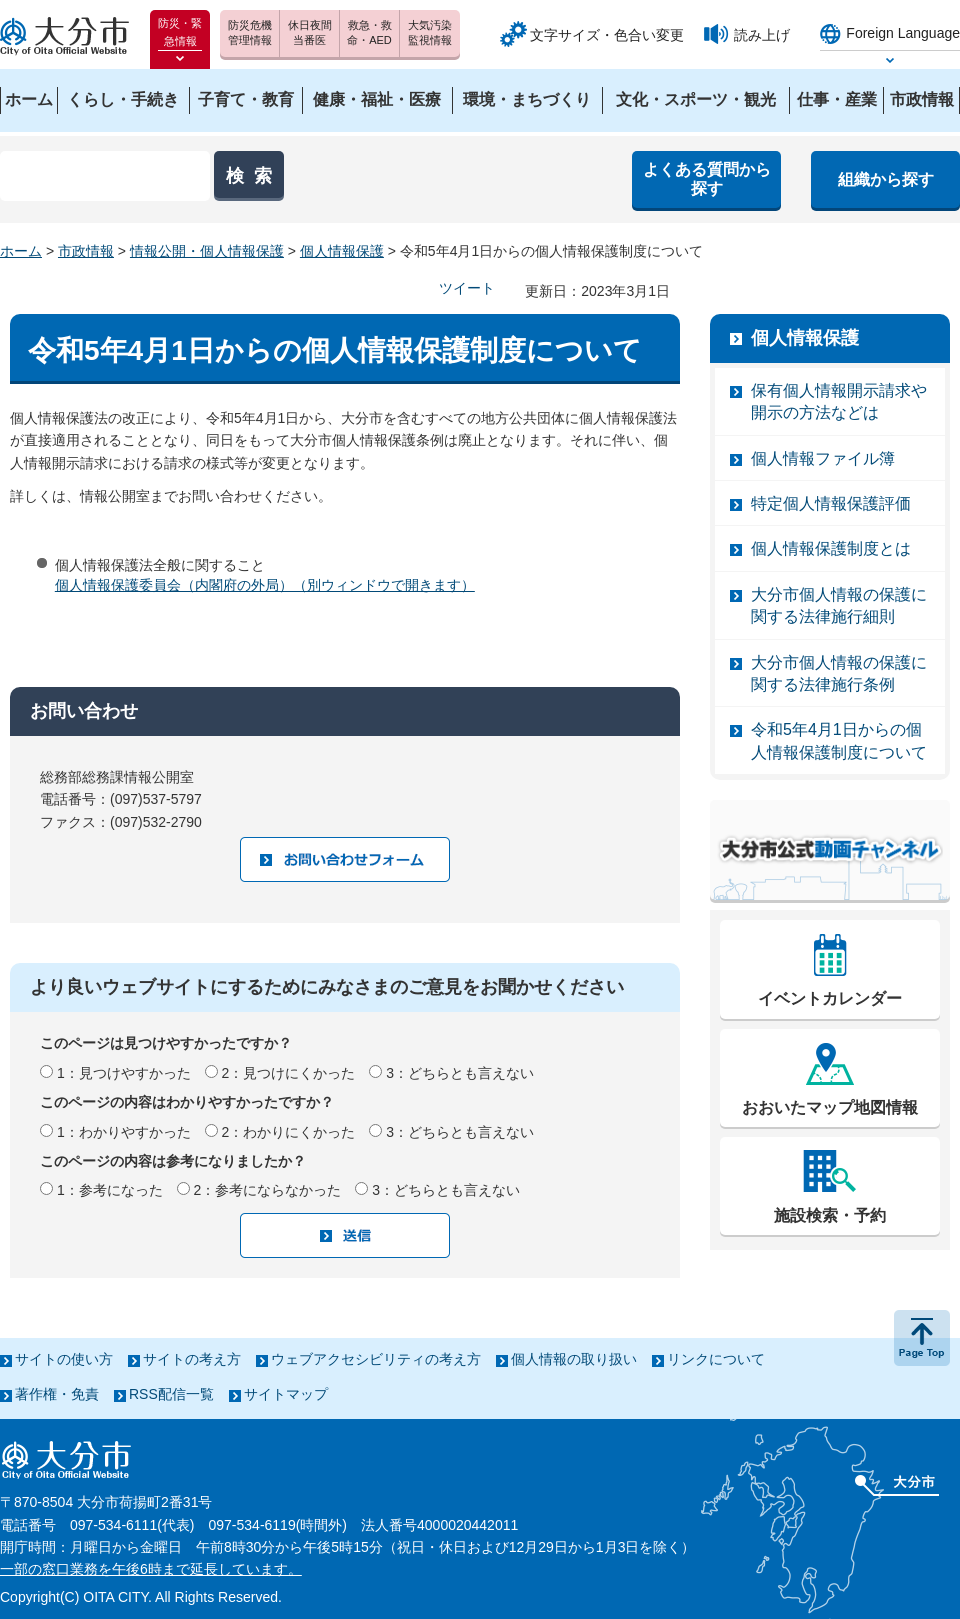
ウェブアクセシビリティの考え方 (376, 1359)
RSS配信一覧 (171, 1394)
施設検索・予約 (830, 1215)
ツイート (467, 288)
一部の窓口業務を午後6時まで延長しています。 (151, 1569)
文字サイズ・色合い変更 (607, 35)
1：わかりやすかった (124, 1132)
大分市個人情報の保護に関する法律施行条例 (839, 673)
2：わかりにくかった (289, 1132)
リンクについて (716, 1359)
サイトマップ (286, 1394)
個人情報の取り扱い (574, 1359)
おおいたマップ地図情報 (830, 1107)
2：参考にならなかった (268, 1190)
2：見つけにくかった (289, 1073)
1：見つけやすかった (124, 1073)
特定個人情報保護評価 (831, 503)
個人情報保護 (342, 251)
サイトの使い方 (64, 1359)
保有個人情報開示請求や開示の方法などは (839, 401)
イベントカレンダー (830, 998)
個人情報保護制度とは (831, 548)
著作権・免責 (57, 1394)
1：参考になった (110, 1190)
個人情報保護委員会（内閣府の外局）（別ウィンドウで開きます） (265, 585)
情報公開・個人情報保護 (207, 251)
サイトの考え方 (192, 1359)
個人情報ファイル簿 (823, 458)
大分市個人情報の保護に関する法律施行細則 (839, 605)
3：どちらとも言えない (460, 1073)
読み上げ (762, 35)
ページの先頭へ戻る (922, 1338)
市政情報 (86, 251)
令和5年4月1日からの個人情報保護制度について (839, 740)
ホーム (21, 251)
